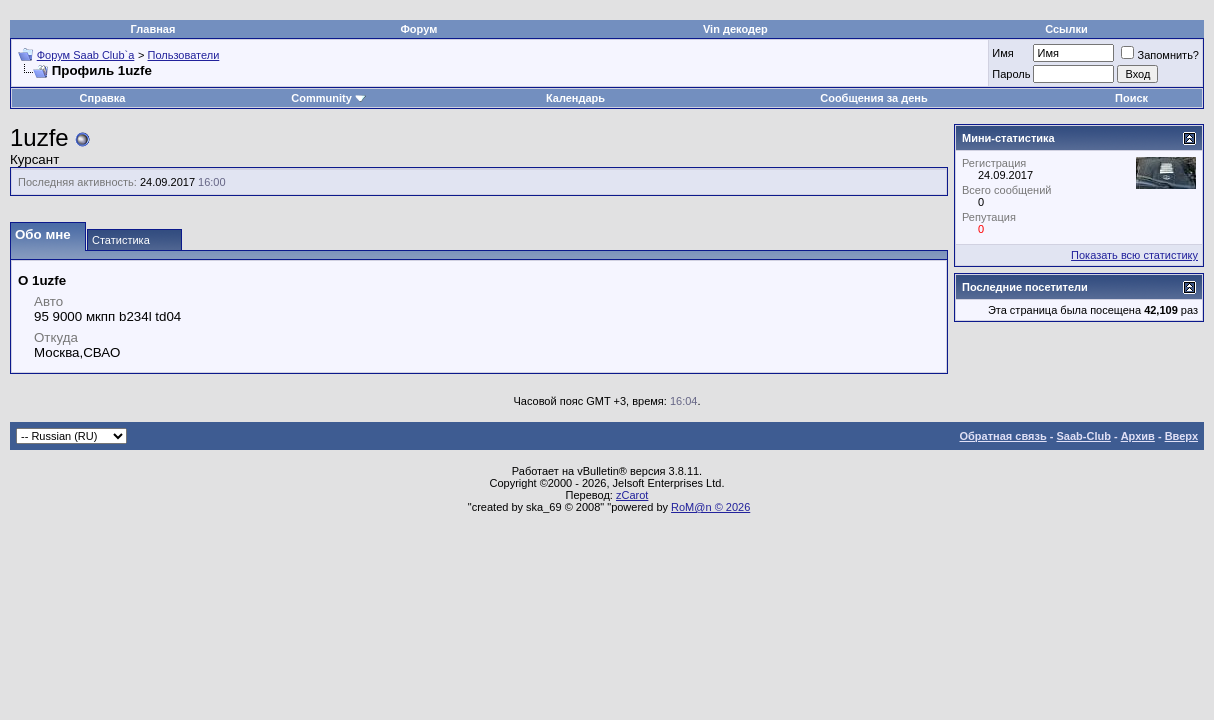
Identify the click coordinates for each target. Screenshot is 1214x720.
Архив (1138, 436)
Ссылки (1066, 29)
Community (328, 98)
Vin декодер (735, 29)
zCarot (632, 495)
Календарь (575, 98)
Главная (153, 29)
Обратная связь (1003, 436)
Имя (1002, 53)
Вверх (1181, 436)
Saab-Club (1083, 436)
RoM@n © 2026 (710, 507)
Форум (418, 29)
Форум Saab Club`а (86, 55)
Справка (103, 98)
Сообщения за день (873, 98)
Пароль (1011, 74)
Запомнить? (1160, 55)
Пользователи (184, 55)
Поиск (1131, 98)
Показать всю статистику (1134, 255)
